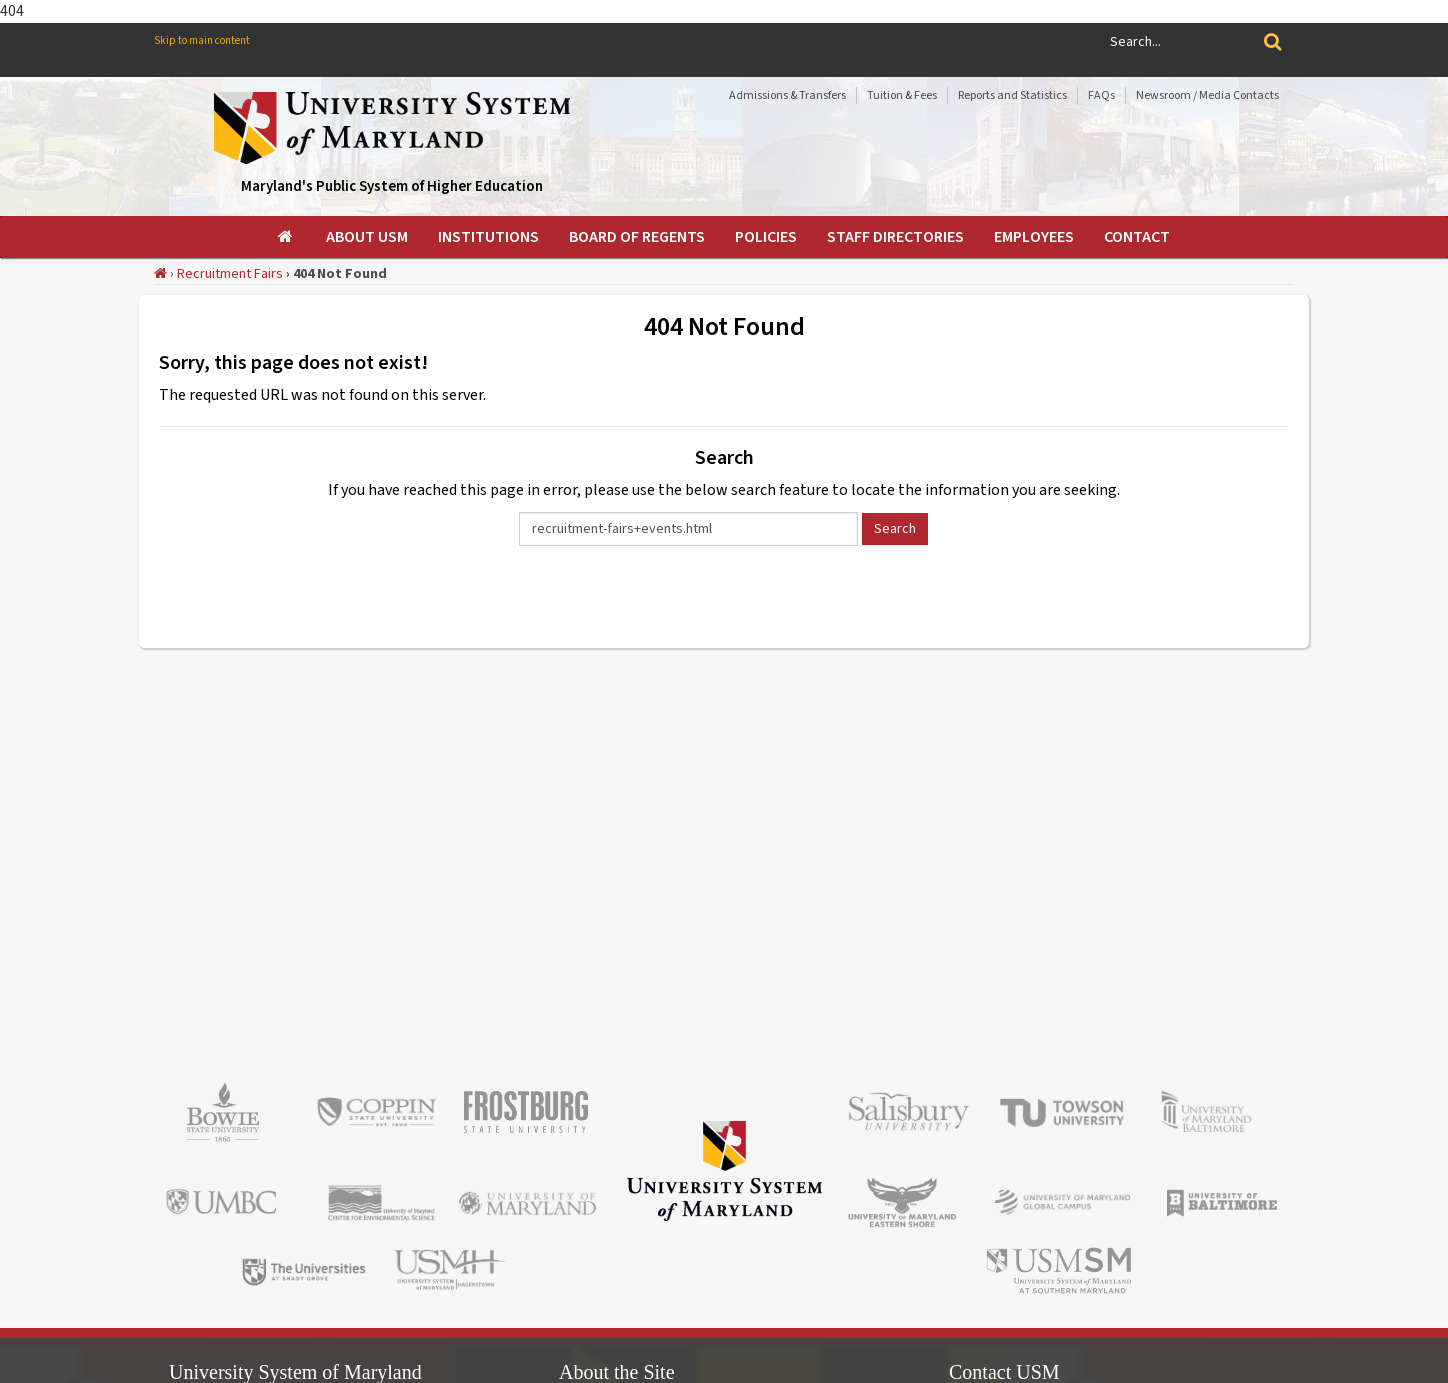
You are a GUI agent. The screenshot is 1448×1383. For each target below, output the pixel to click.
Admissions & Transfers (787, 95)
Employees (1034, 237)
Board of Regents (637, 237)
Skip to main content (202, 40)
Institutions (488, 237)
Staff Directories (895, 237)
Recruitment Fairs (230, 274)
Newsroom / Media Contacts (1207, 95)
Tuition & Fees (902, 95)
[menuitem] (287, 237)
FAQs (1101, 95)
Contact (1137, 237)
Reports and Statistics (1012, 95)
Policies (766, 237)
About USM (367, 237)
